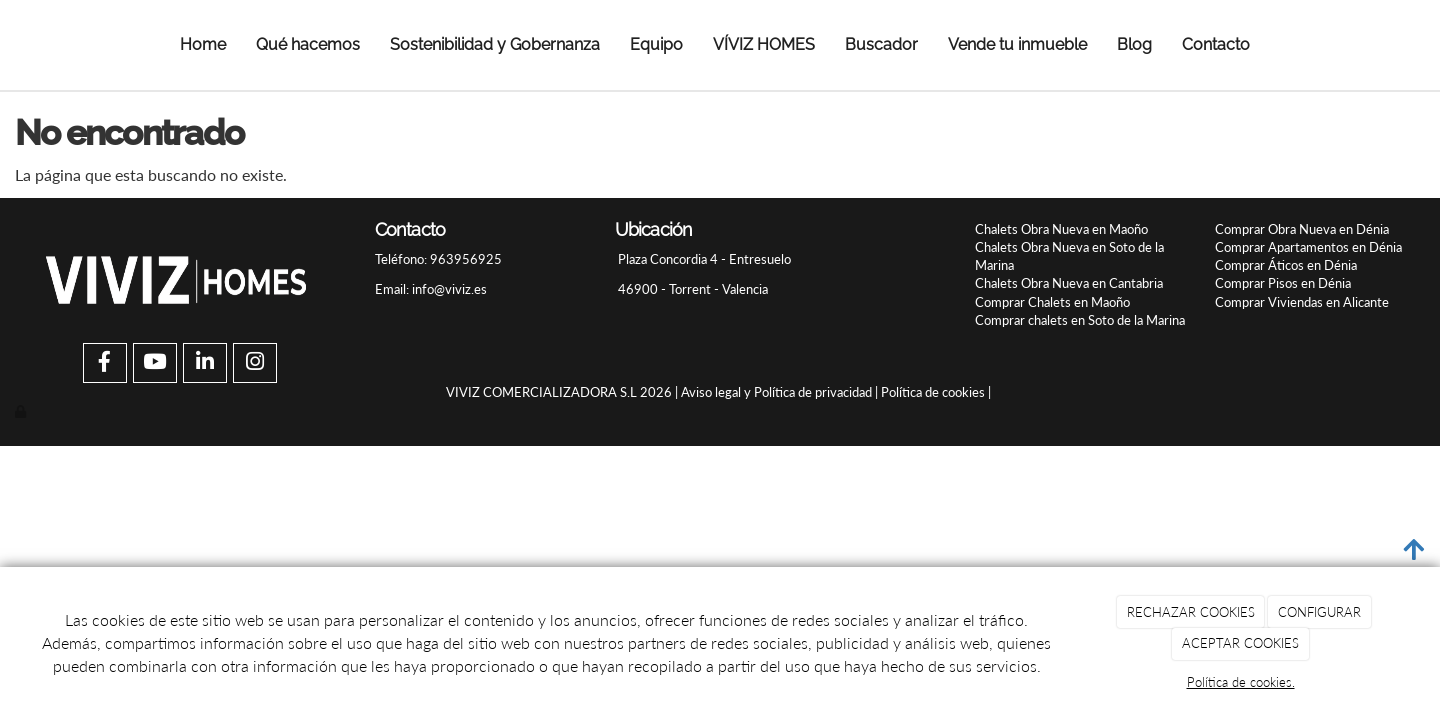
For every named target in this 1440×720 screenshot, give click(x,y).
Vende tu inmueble (1017, 44)
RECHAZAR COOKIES (1191, 612)
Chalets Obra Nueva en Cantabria (1069, 283)
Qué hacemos (308, 44)
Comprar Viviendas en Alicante (1302, 302)
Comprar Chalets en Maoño (1052, 302)
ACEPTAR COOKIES (1240, 643)
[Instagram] (255, 363)
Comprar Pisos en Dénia (1283, 283)
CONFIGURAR (1319, 612)
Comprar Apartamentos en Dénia (1308, 247)
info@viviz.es (449, 289)
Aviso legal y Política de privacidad (776, 392)
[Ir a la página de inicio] (42, 45)
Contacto (1216, 44)
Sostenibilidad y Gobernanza (495, 44)
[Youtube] (155, 363)
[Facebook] (105, 363)
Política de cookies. (1241, 682)
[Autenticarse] (22, 411)
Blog (1134, 44)
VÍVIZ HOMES (764, 44)
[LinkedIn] (205, 363)
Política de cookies (933, 392)
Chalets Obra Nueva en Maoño (1061, 229)
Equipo (656, 44)
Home (203, 44)
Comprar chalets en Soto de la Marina (1080, 320)
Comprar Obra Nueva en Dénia (1302, 229)
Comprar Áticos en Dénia (1286, 265)
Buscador (881, 44)
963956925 (464, 259)
